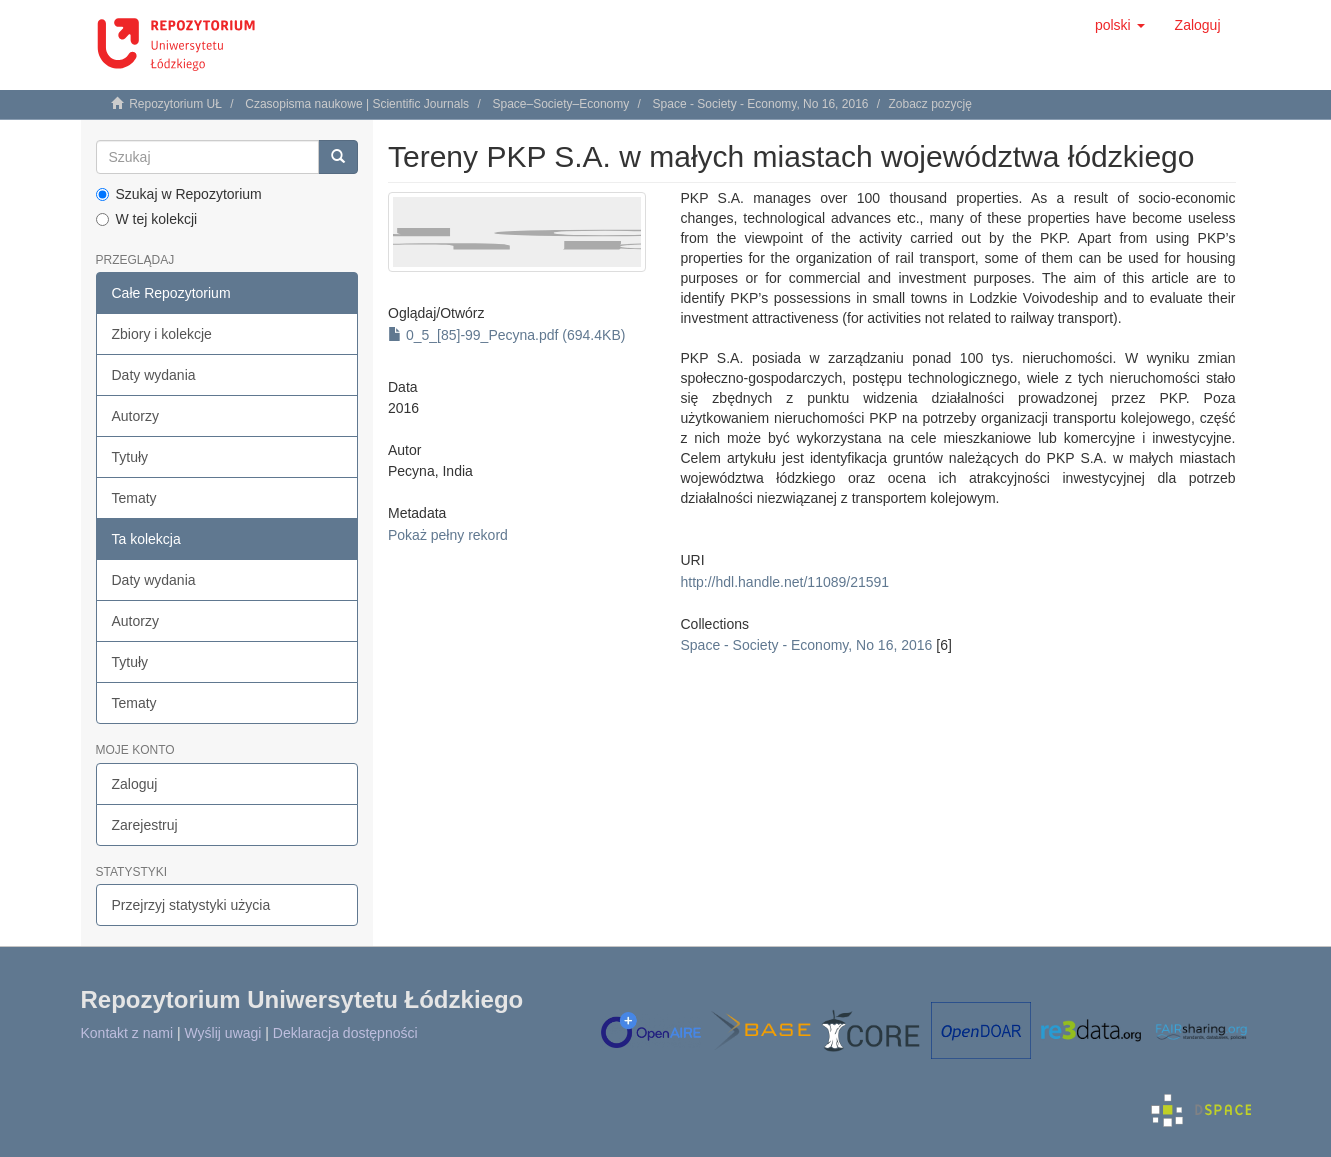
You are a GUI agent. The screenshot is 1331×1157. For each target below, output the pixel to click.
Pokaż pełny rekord (448, 535)
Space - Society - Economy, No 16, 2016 (761, 104)
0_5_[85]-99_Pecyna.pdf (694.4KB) (506, 335)
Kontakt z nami (127, 1033)
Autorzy (135, 416)
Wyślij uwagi (223, 1033)
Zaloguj (135, 784)
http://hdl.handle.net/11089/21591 (784, 582)
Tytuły (130, 457)
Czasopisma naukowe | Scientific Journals (357, 104)
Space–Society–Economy (560, 104)
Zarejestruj (145, 825)
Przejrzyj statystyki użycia (191, 905)
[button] (1120, 25)
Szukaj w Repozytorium (179, 194)
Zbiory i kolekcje (162, 334)
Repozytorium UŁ (175, 104)
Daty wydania (154, 375)
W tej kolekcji (147, 219)
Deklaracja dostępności (345, 1033)
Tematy (134, 498)
